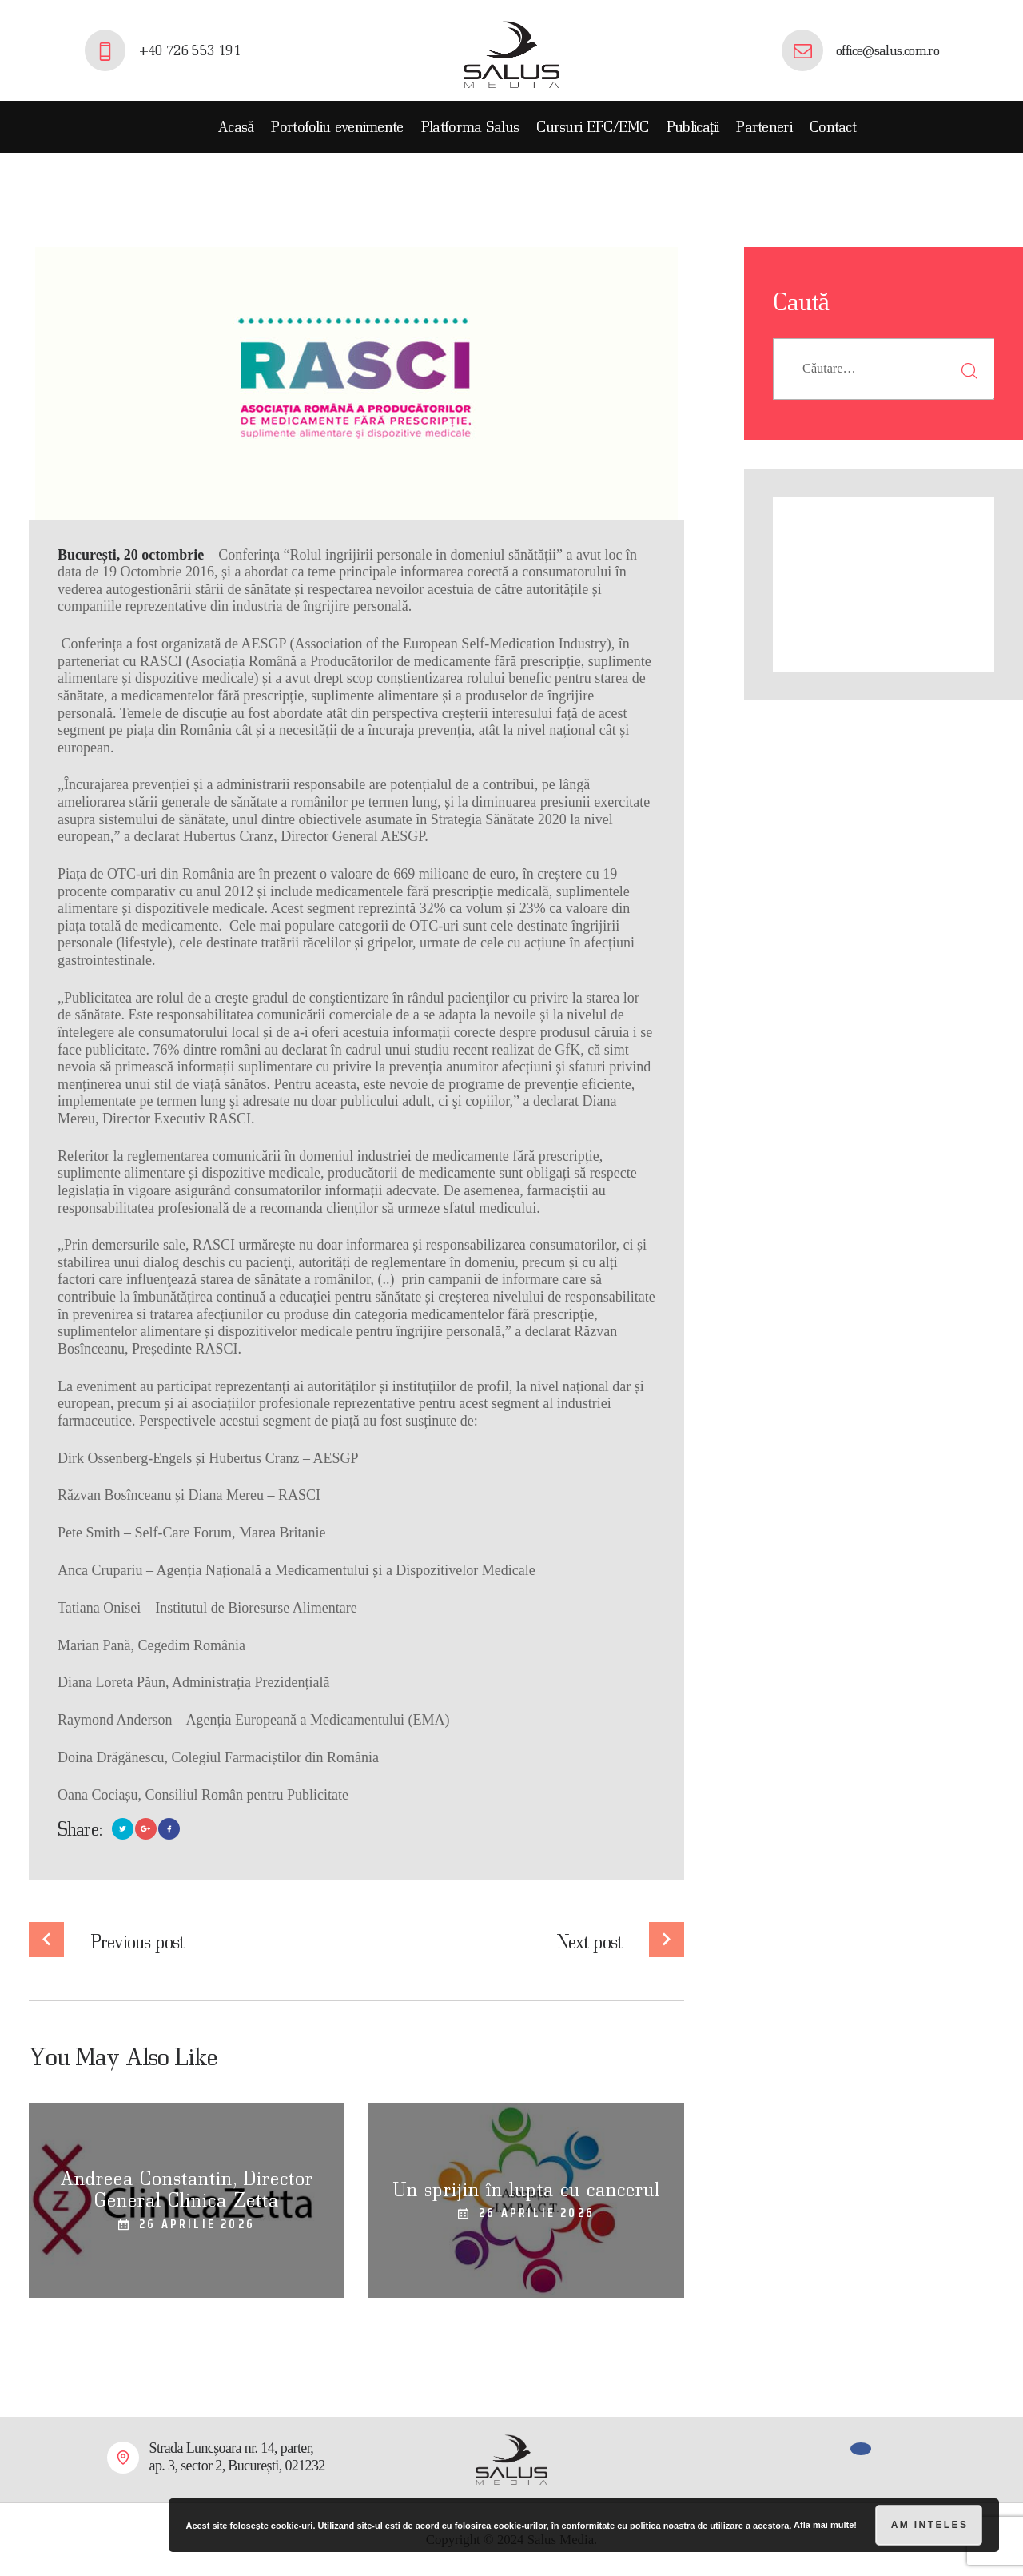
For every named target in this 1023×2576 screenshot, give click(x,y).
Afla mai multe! (825, 2525)
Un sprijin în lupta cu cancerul (526, 2189)
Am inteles (930, 2524)
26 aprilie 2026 (197, 2224)
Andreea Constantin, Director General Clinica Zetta (187, 2189)
